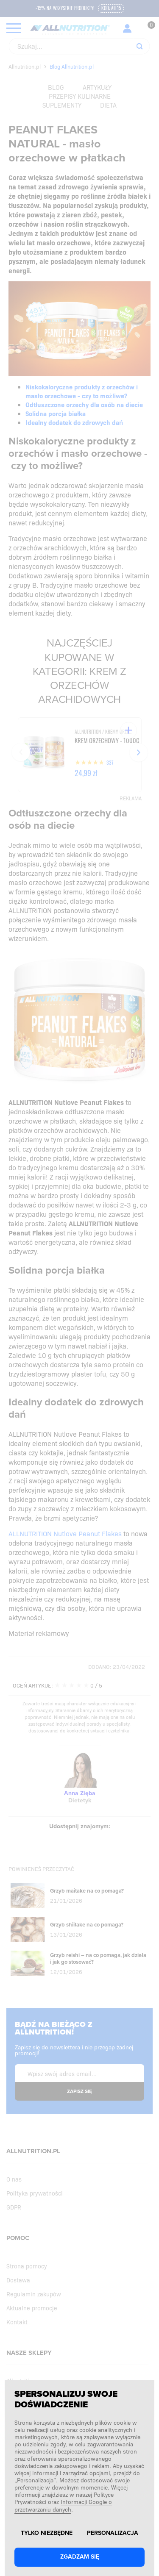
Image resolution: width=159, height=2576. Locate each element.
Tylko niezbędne (47, 2533)
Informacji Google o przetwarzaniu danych (63, 2505)
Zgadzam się (79, 2556)
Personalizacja (112, 2533)
